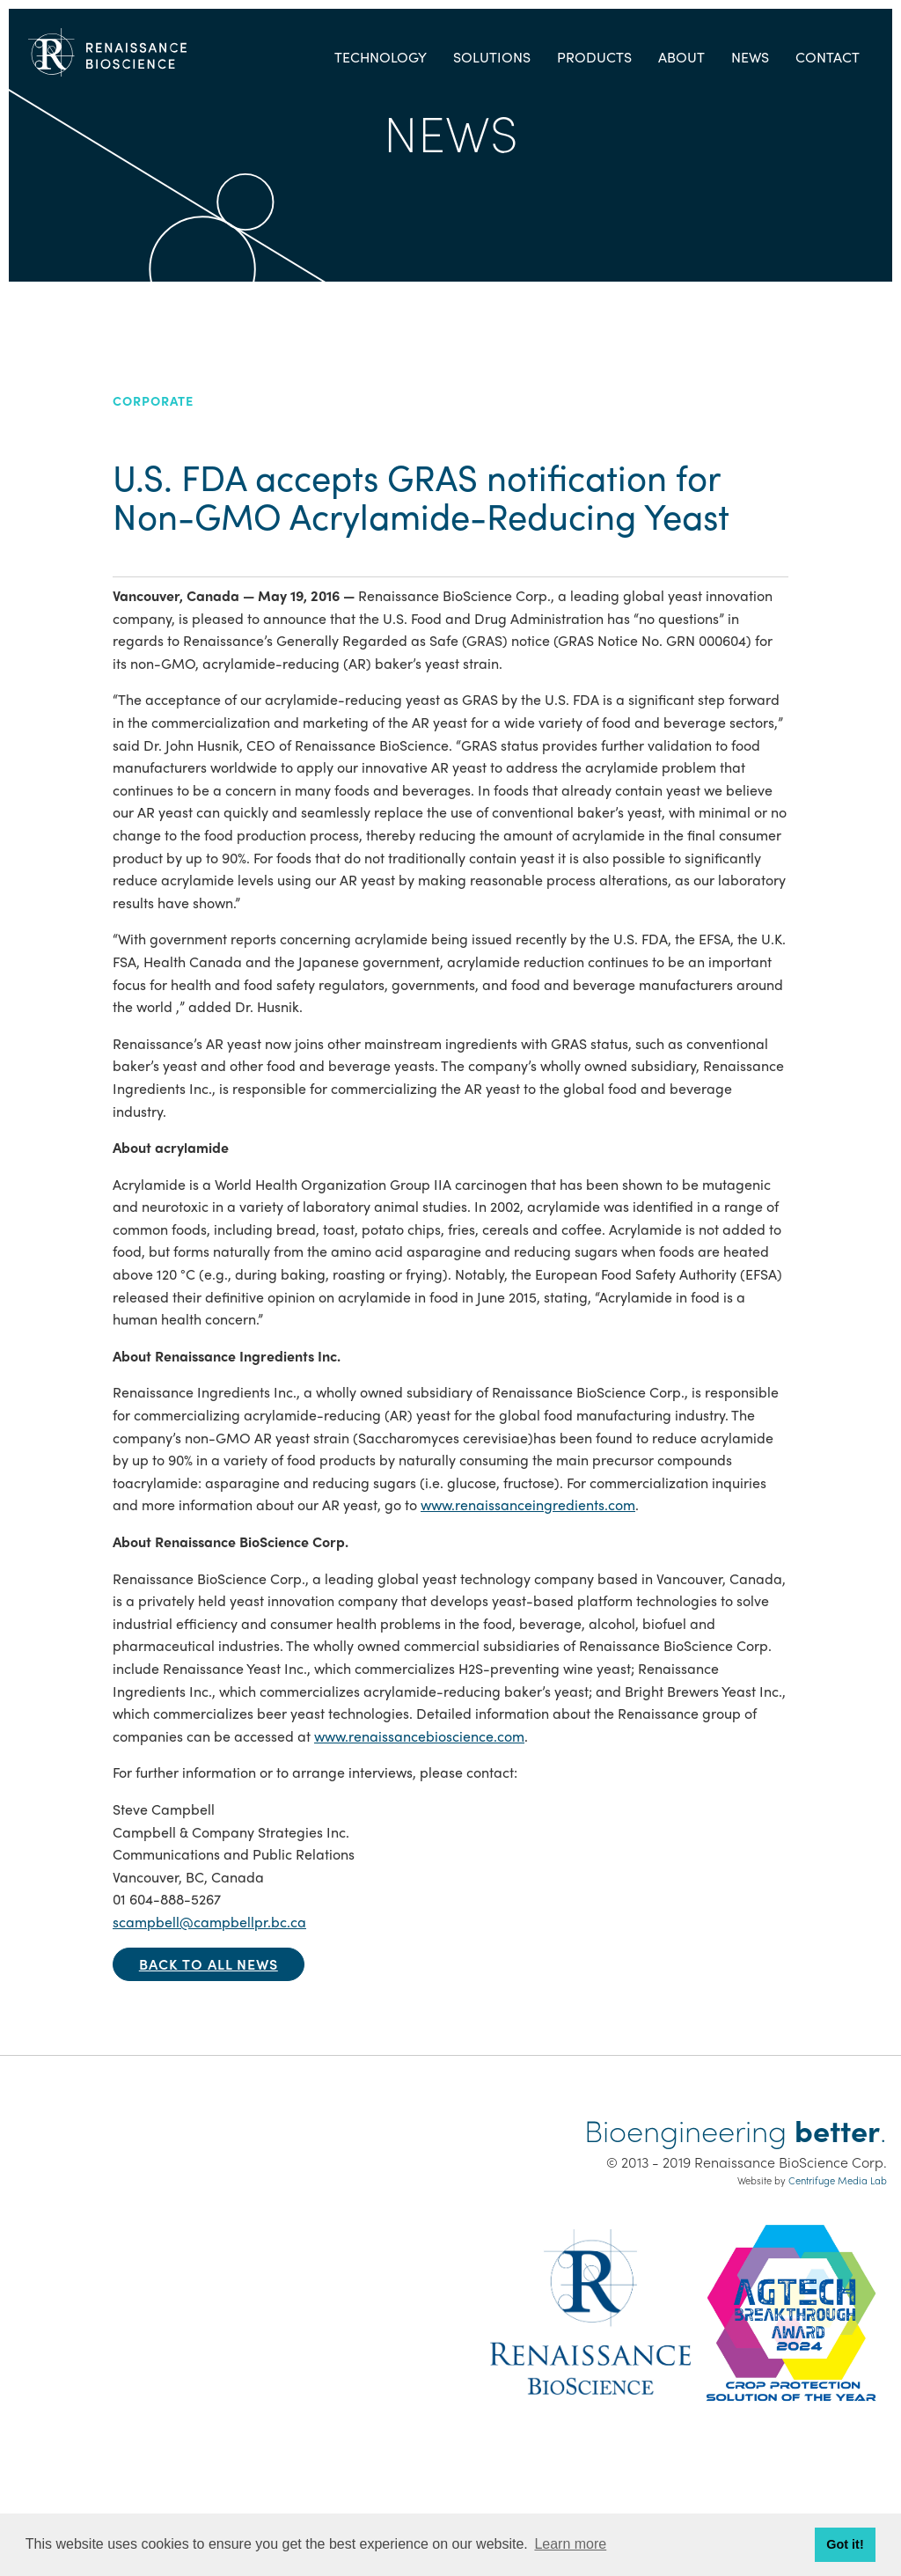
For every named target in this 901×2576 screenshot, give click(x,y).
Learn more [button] (570, 2543)
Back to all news (208, 1964)
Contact (827, 57)
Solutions (492, 57)
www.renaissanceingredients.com (528, 1504)
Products (594, 57)
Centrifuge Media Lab (837, 2180)
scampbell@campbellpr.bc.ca (209, 1922)
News (750, 57)
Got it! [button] (844, 2544)
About (681, 57)
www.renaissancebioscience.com (419, 1736)
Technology (380, 57)
